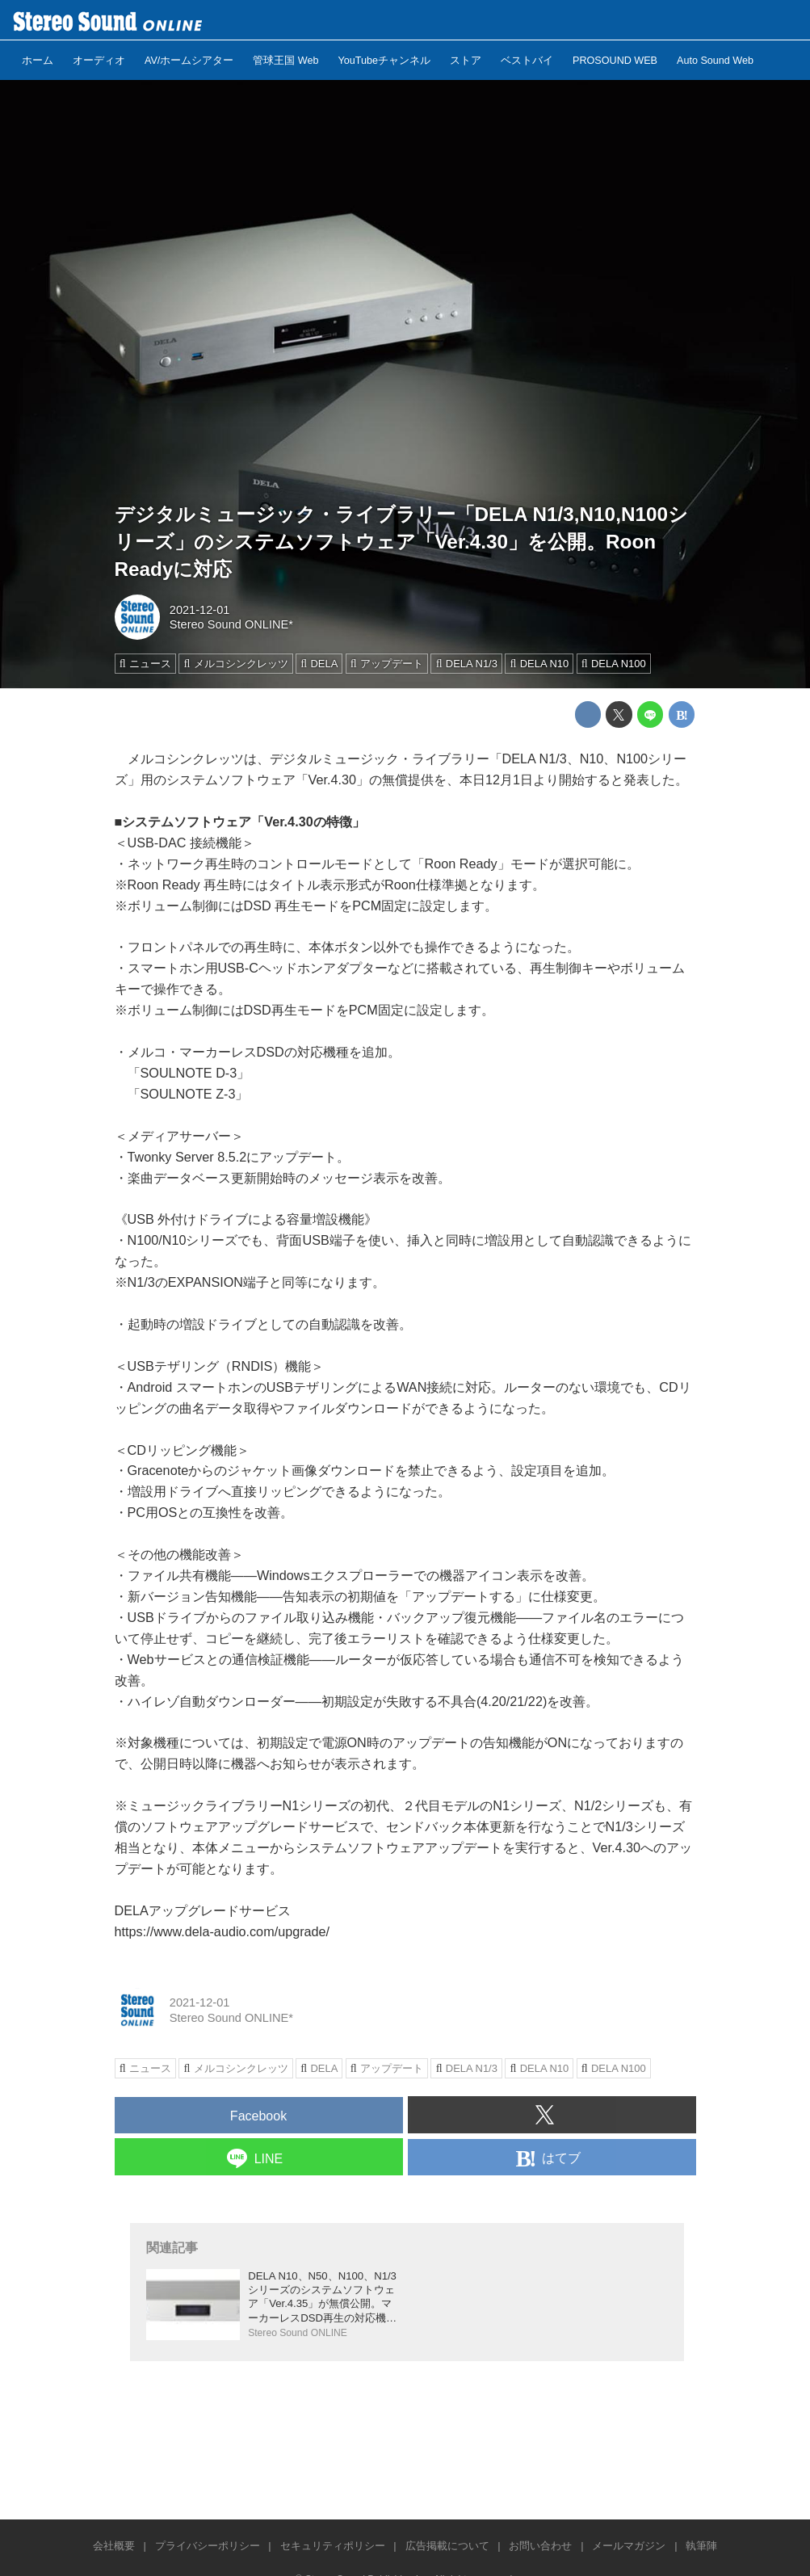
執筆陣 (701, 2546)
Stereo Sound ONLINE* (231, 624)
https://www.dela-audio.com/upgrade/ (222, 1931)
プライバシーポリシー (207, 2546)
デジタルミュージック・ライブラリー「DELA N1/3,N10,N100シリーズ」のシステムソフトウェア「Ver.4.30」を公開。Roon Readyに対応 (401, 541)
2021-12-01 (200, 609)
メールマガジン (628, 2546)
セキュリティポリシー (332, 2546)
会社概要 (114, 2546)
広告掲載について (447, 2546)
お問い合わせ (540, 2546)
